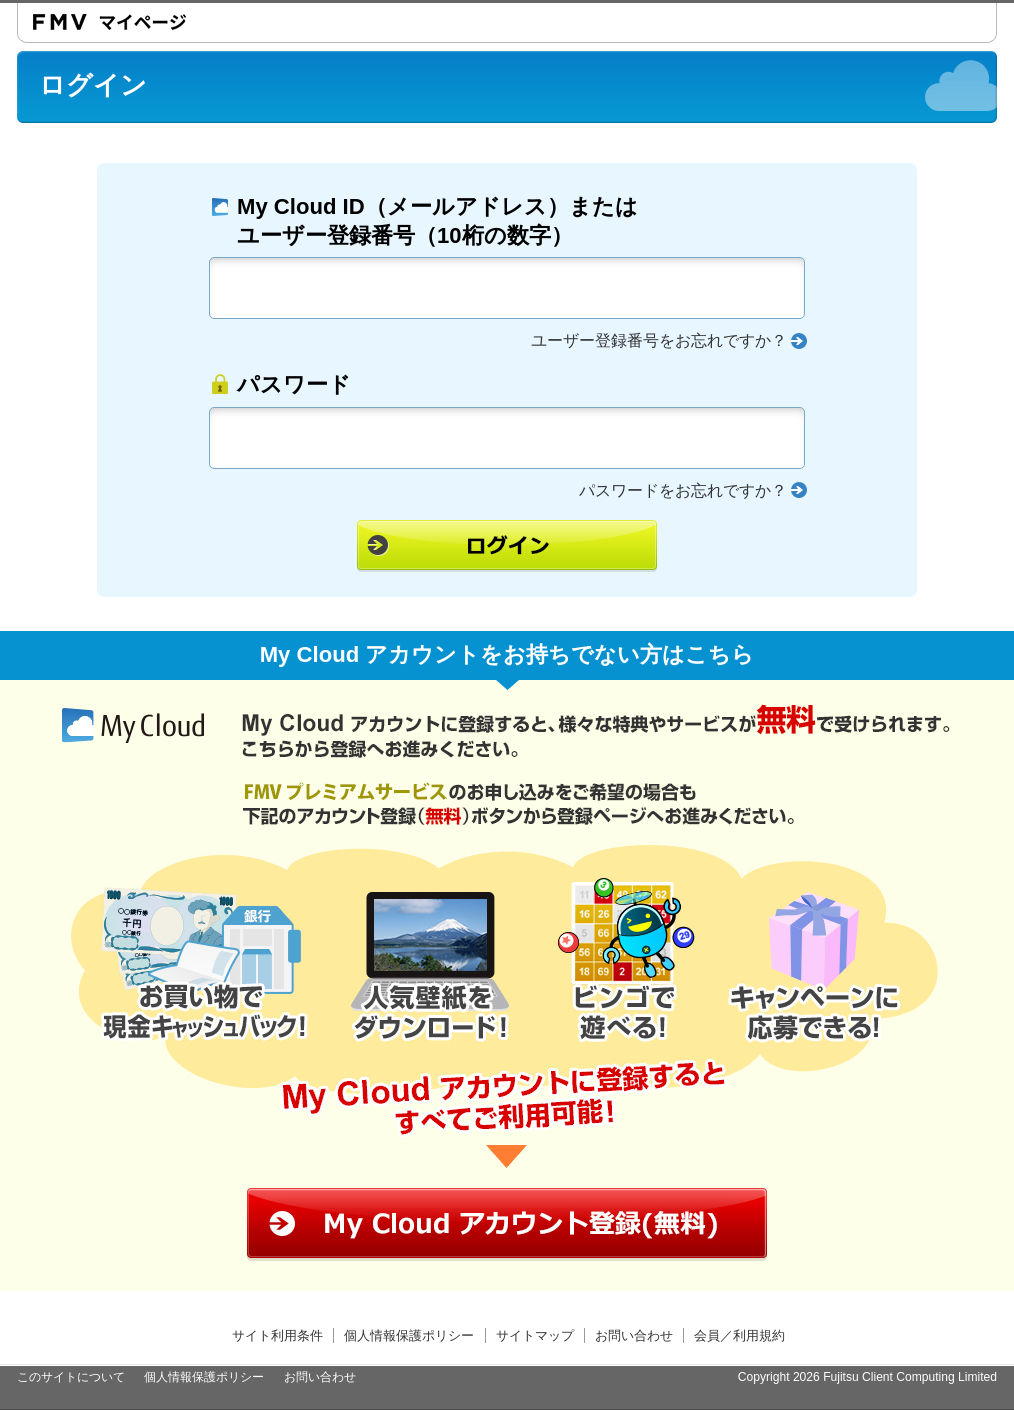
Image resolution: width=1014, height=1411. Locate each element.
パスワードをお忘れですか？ (683, 490)
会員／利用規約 (739, 1335)
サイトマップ (535, 1335)
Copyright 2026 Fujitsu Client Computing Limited (867, 1377)
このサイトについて (71, 1377)
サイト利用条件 (277, 1335)
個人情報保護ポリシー (409, 1335)
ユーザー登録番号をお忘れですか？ (659, 340)
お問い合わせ (634, 1335)
